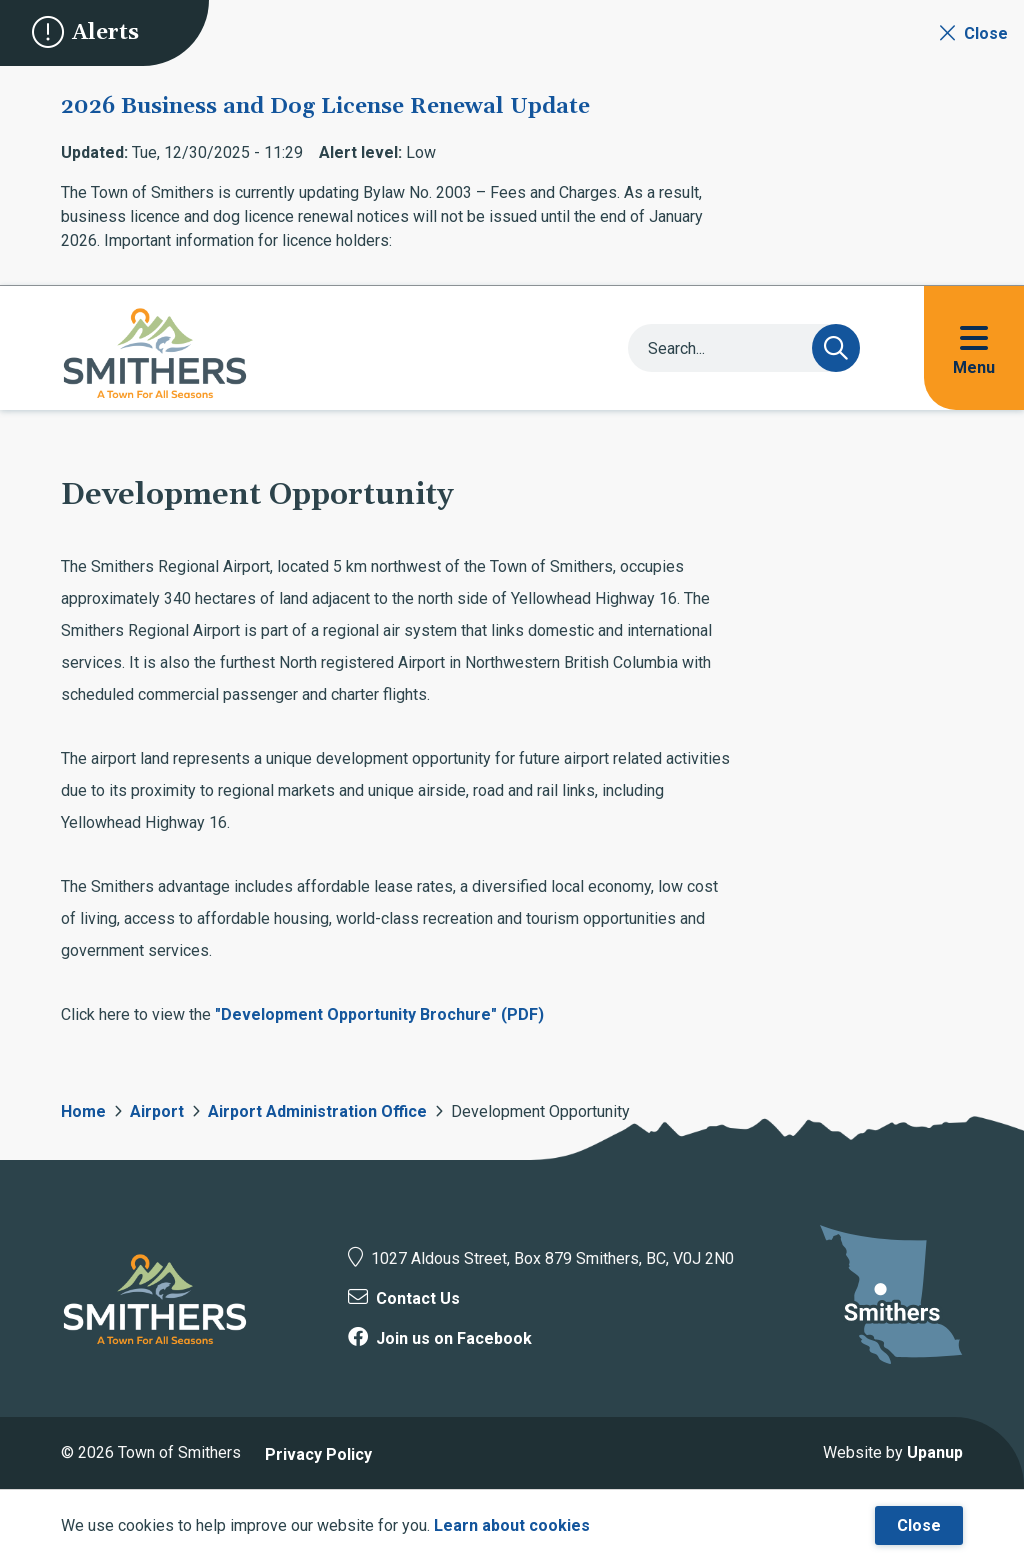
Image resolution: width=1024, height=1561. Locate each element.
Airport (157, 1111)
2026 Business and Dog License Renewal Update (325, 107)
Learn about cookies (512, 1525)
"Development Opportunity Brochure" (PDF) (379, 1014)
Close (919, 1525)
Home (83, 1111)
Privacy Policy (318, 1454)
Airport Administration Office (317, 1111)
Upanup (935, 1452)
